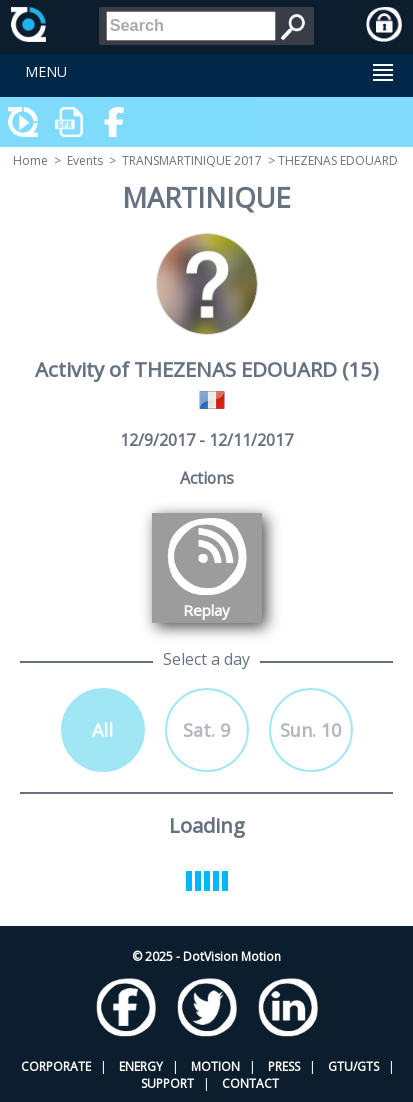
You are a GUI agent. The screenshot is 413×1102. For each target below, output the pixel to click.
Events (85, 160)
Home (30, 160)
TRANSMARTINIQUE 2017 (192, 160)
